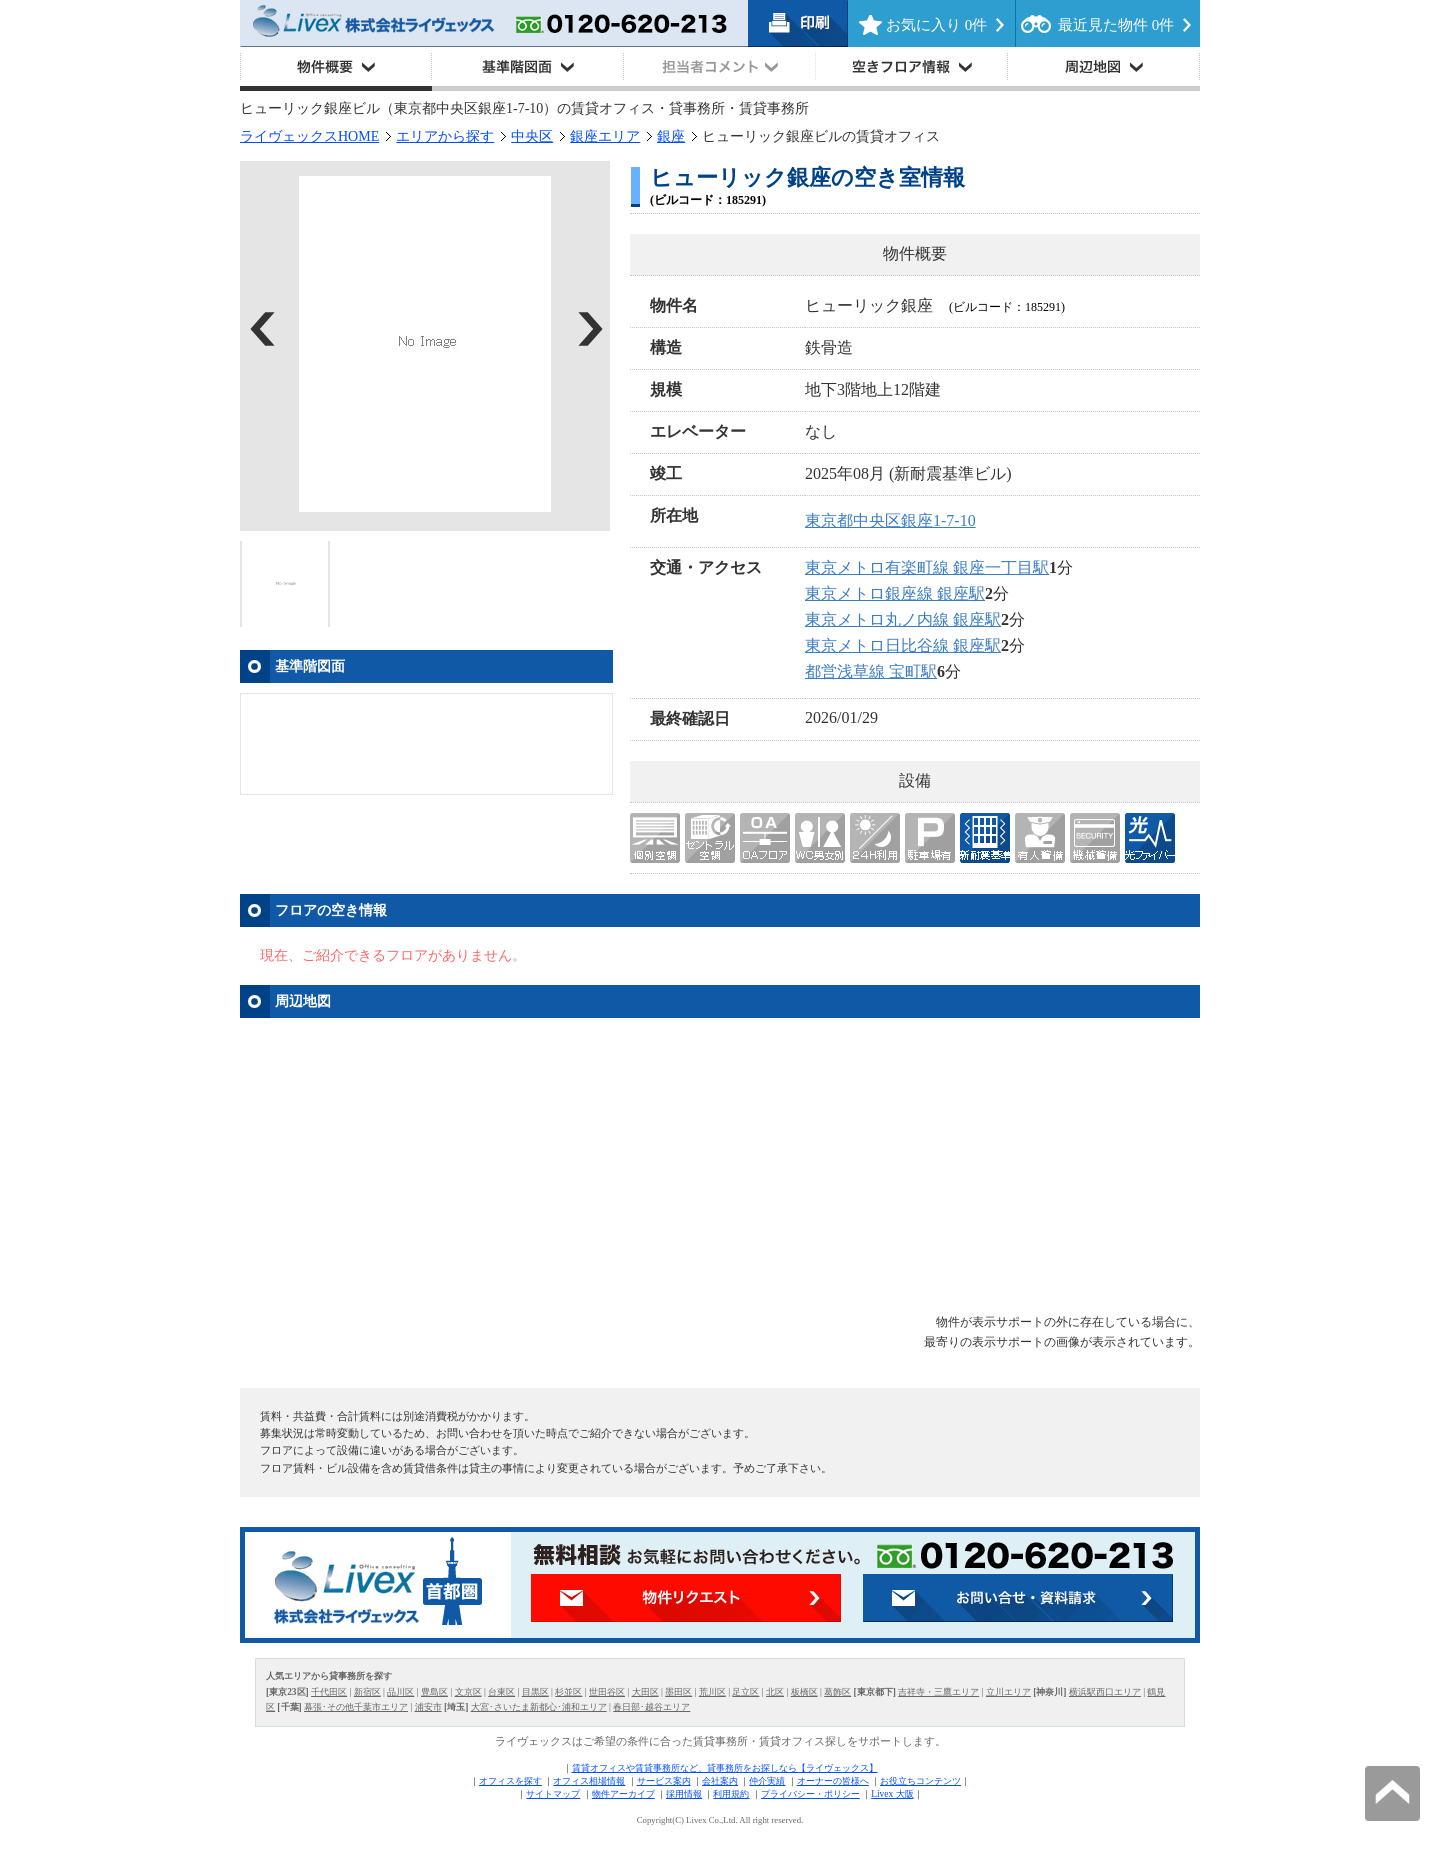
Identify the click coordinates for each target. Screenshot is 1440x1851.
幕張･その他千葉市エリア (356, 1707)
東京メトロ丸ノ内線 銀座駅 (903, 619)
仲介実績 (767, 1781)
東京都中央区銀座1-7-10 (890, 520)
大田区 (645, 1692)
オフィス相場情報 (589, 1781)
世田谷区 (607, 1692)
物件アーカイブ (623, 1794)
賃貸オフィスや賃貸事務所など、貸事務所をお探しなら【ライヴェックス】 (725, 1768)
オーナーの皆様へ (833, 1781)
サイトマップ (553, 1794)
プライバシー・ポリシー (810, 1794)
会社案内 (720, 1781)
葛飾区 (837, 1692)
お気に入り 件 (936, 25)
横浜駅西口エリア (1105, 1692)
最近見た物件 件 (1116, 25)
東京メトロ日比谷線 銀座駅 (903, 645)
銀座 (671, 136)
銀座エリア (605, 136)
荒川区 (712, 1692)
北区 (775, 1692)
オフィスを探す (510, 1781)
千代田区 (329, 1692)
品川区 (400, 1692)
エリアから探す (445, 136)
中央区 (532, 136)
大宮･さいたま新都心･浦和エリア (539, 1707)
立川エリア (1008, 1692)
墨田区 (678, 1692)
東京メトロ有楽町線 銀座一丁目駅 (927, 567)
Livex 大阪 (892, 1794)
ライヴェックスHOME (309, 136)
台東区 (501, 1692)
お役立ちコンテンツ (920, 1781)
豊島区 (434, 1692)
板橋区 (804, 1692)
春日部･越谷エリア (651, 1707)
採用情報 (684, 1794)
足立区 (745, 1692)
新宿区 (367, 1692)
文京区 (468, 1692)
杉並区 (568, 1692)
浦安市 (428, 1707)
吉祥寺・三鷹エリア (938, 1692)
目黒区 (535, 1692)
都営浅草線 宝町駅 (871, 671)
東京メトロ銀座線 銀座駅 (895, 593)
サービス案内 (664, 1781)
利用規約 (731, 1794)
